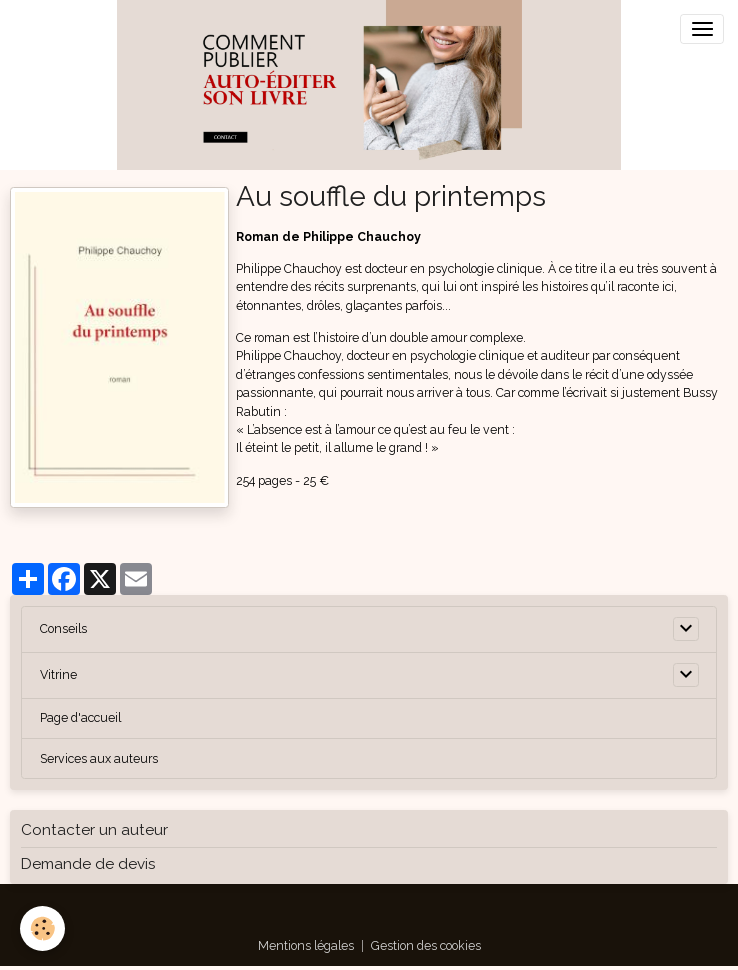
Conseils (63, 628)
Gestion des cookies (426, 945)
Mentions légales (306, 945)
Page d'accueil (80, 717)
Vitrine (58, 674)
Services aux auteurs (99, 758)
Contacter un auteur (94, 830)
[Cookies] (42, 928)
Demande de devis (88, 864)
